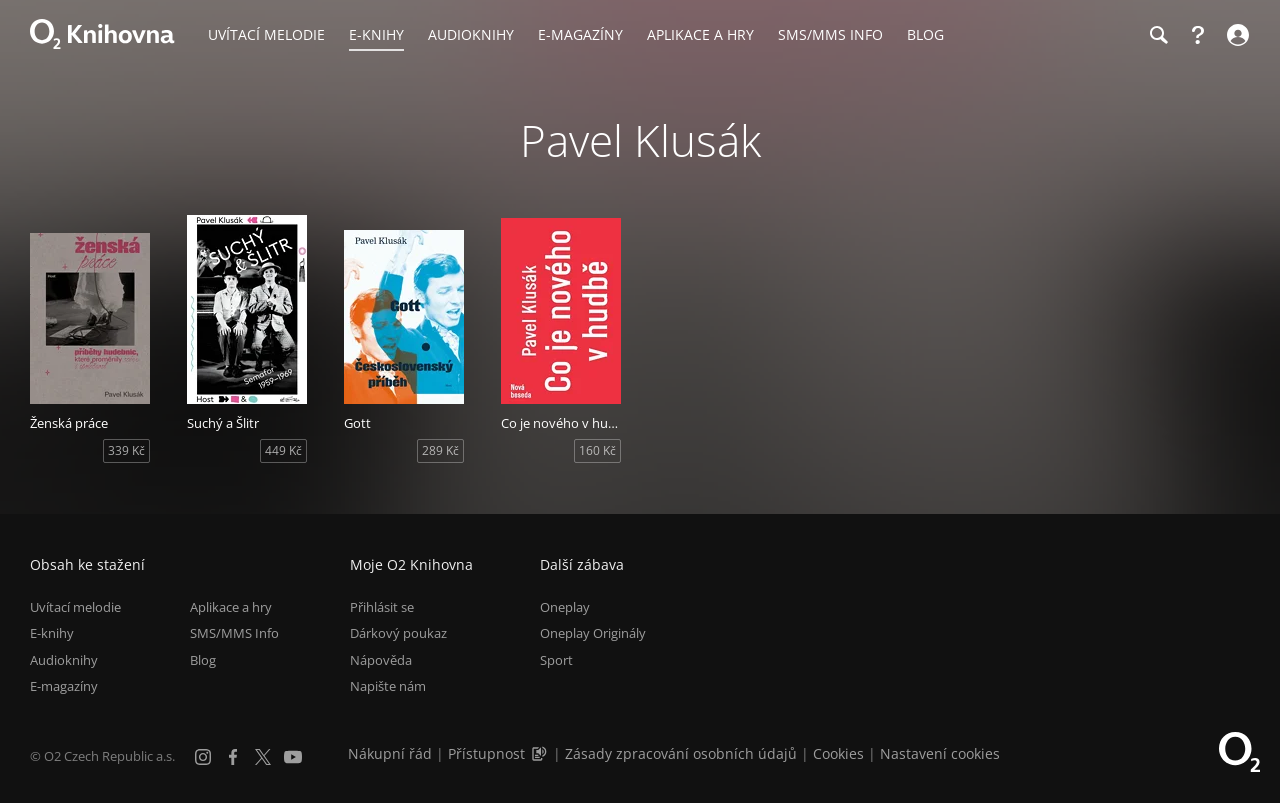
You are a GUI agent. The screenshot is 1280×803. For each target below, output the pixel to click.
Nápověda (381, 660)
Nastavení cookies (940, 753)
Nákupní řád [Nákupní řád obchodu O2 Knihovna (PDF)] (390, 753)
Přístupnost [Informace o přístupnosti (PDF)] (486, 753)
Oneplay (565, 607)
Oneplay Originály (593, 633)
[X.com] (263, 757)
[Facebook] (233, 757)
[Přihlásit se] (1235, 35)
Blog (203, 660)
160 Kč (597, 450)
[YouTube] (293, 757)
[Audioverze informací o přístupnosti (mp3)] (541, 753)
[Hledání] (1158, 35)
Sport (556, 660)
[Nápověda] (1198, 35)
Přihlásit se (382, 607)
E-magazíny (64, 686)
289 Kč (440, 450)
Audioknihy (64, 660)
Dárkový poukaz (398, 633)
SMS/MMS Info (234, 633)
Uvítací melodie (75, 607)
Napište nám (388, 686)
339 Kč (126, 450)
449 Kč (283, 450)
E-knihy (52, 633)
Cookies (838, 753)
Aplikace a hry (231, 607)
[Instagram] (203, 757)
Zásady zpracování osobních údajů (681, 753)
